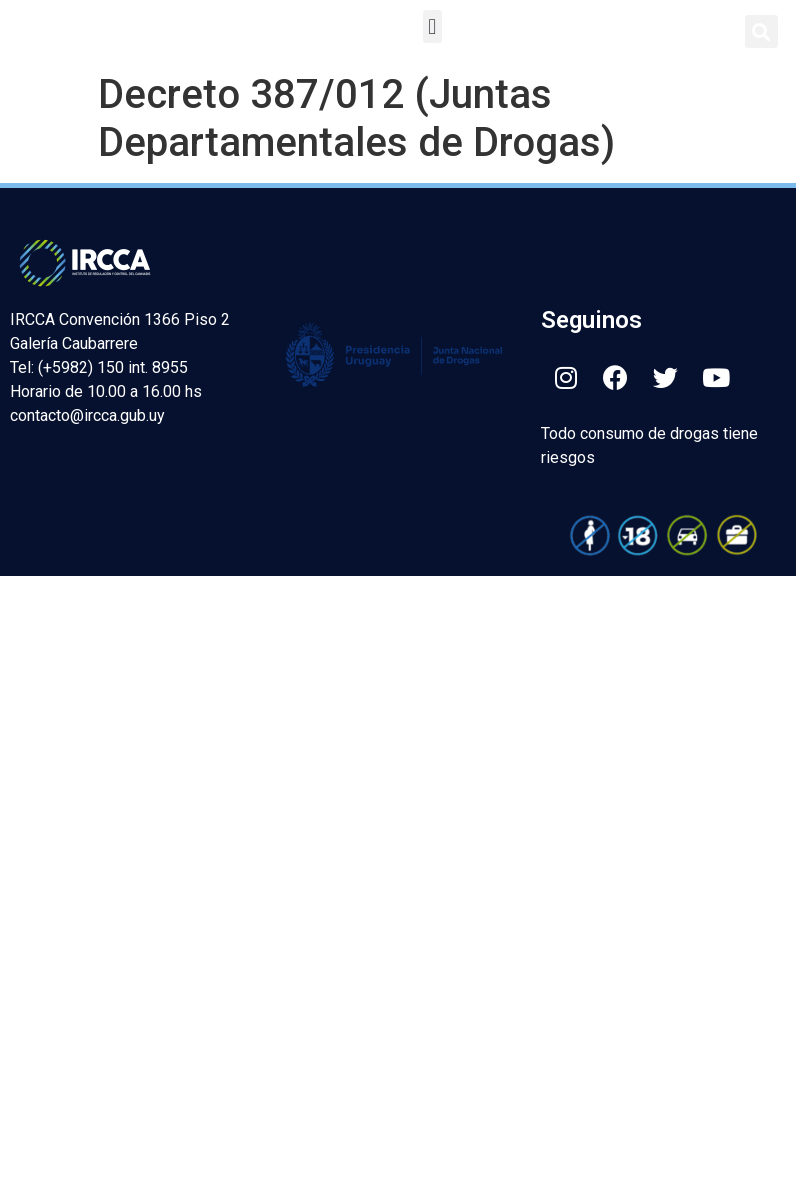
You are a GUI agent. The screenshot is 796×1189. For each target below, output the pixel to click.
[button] (432, 26)
